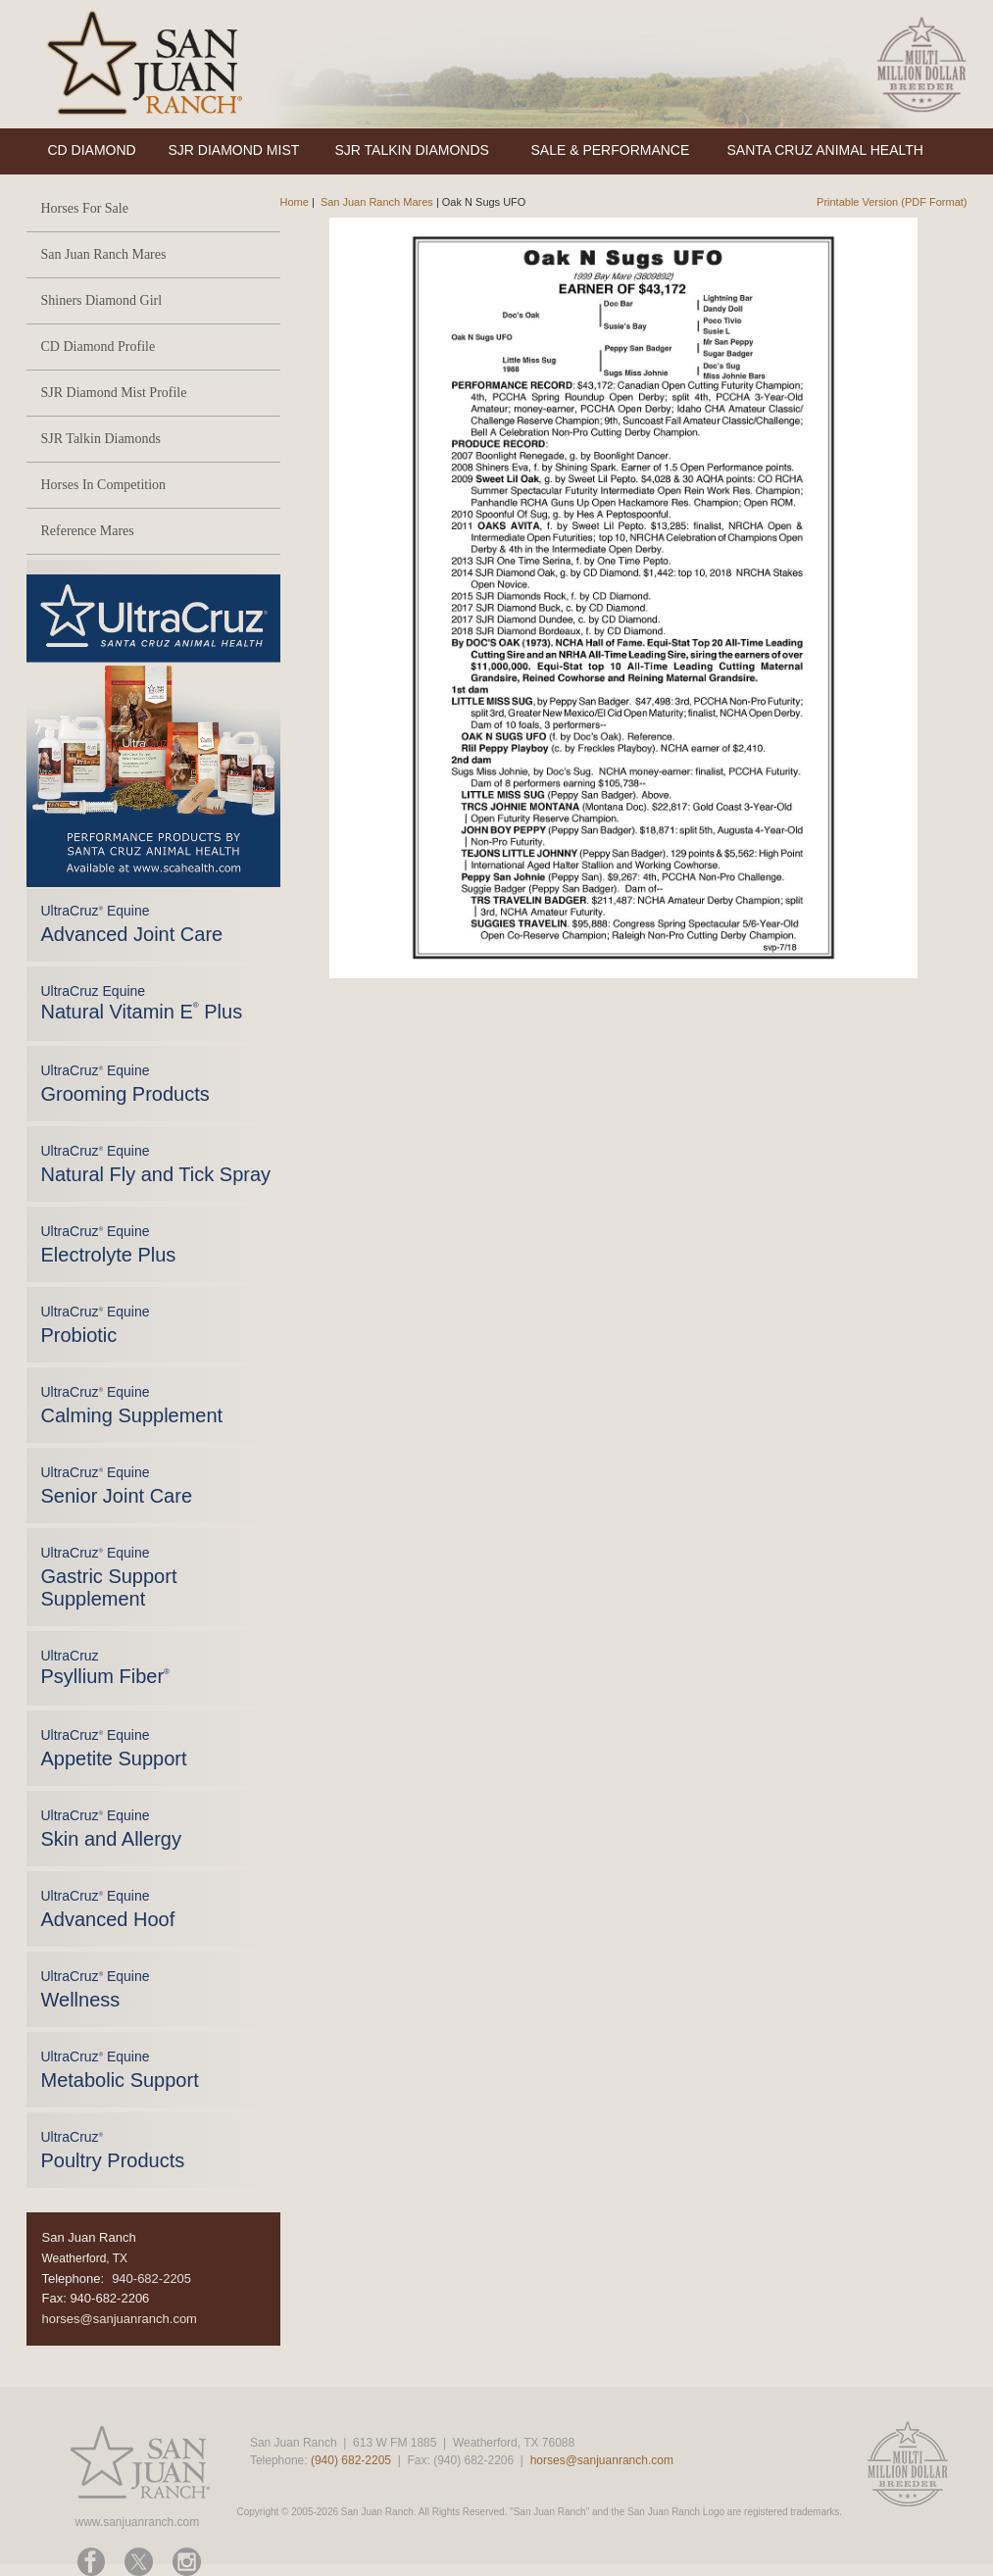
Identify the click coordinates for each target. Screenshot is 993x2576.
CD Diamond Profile (98, 346)
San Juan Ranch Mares (104, 254)
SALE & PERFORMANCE (610, 150)
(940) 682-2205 (351, 2460)
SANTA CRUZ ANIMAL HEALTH (825, 150)
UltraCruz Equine (142, 1002)
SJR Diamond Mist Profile (114, 392)
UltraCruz (105, 1667)
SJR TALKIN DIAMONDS (412, 150)
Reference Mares (87, 530)
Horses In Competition (104, 484)
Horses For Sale (84, 208)
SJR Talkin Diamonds (101, 438)
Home (294, 202)
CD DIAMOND (92, 150)
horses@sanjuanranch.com (119, 2318)
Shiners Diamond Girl (102, 300)
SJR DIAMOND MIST (234, 150)
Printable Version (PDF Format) (892, 202)
